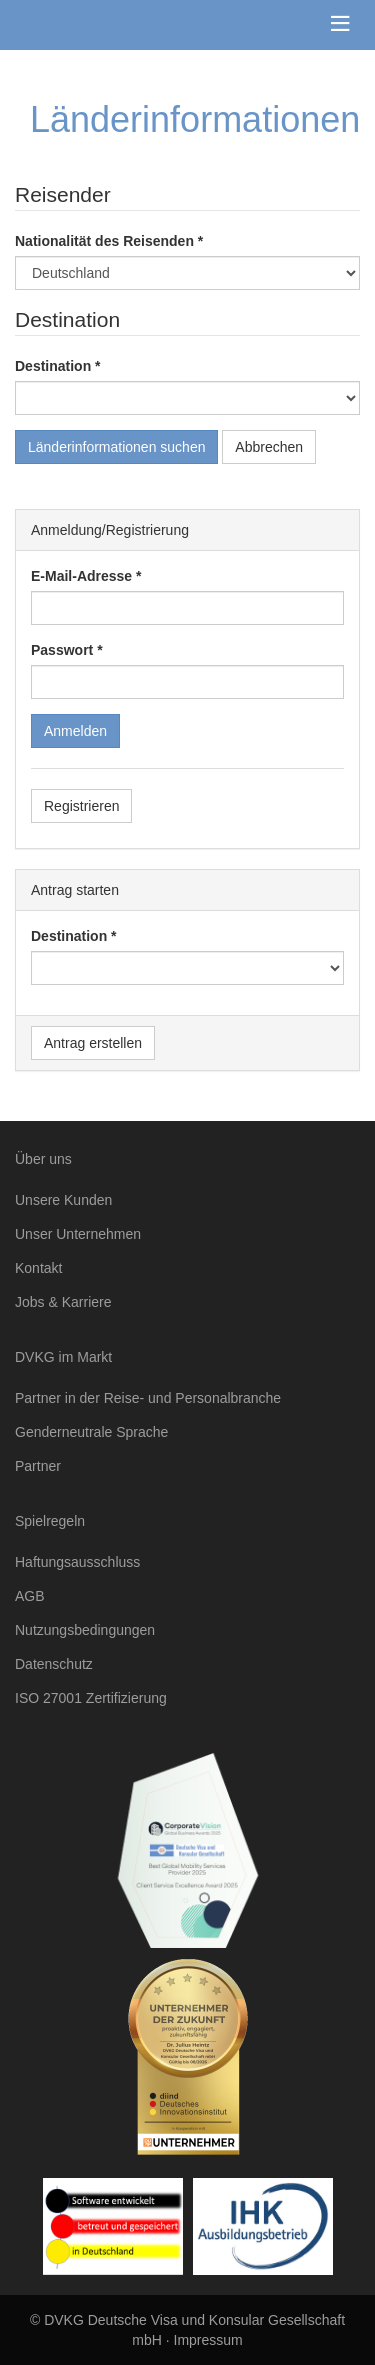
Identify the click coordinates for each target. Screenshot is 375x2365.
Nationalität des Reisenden (104, 241)
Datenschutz (54, 1664)
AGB (30, 1596)
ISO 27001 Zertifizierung (91, 1698)
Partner (38, 1466)
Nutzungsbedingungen (85, 1630)
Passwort (62, 650)
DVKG (107, 25)
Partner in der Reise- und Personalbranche (148, 1398)
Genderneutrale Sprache (91, 1432)
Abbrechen (269, 447)
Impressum (208, 2340)
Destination (53, 366)
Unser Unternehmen (78, 1234)
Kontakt (38, 1268)
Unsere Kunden (63, 1200)
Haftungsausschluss (77, 1562)
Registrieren (81, 806)
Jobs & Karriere (63, 1302)
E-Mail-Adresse (81, 576)
